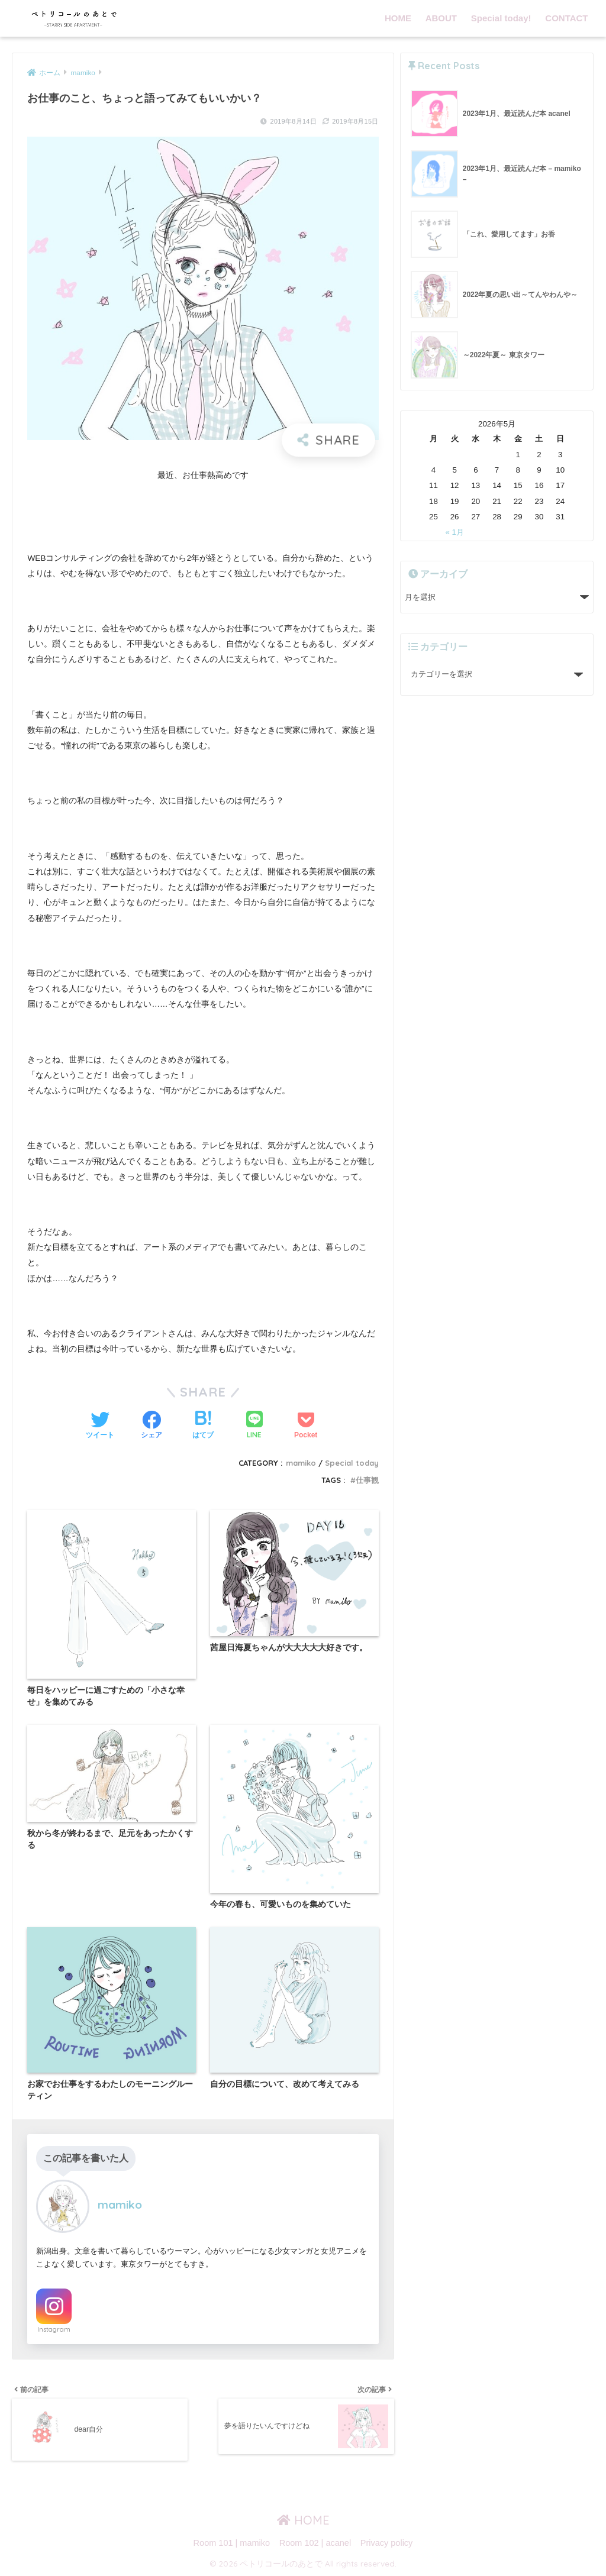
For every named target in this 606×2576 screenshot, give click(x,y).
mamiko (301, 1463)
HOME (303, 2520)
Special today (352, 1463)
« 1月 (454, 532)
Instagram (53, 2329)
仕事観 (367, 1480)
